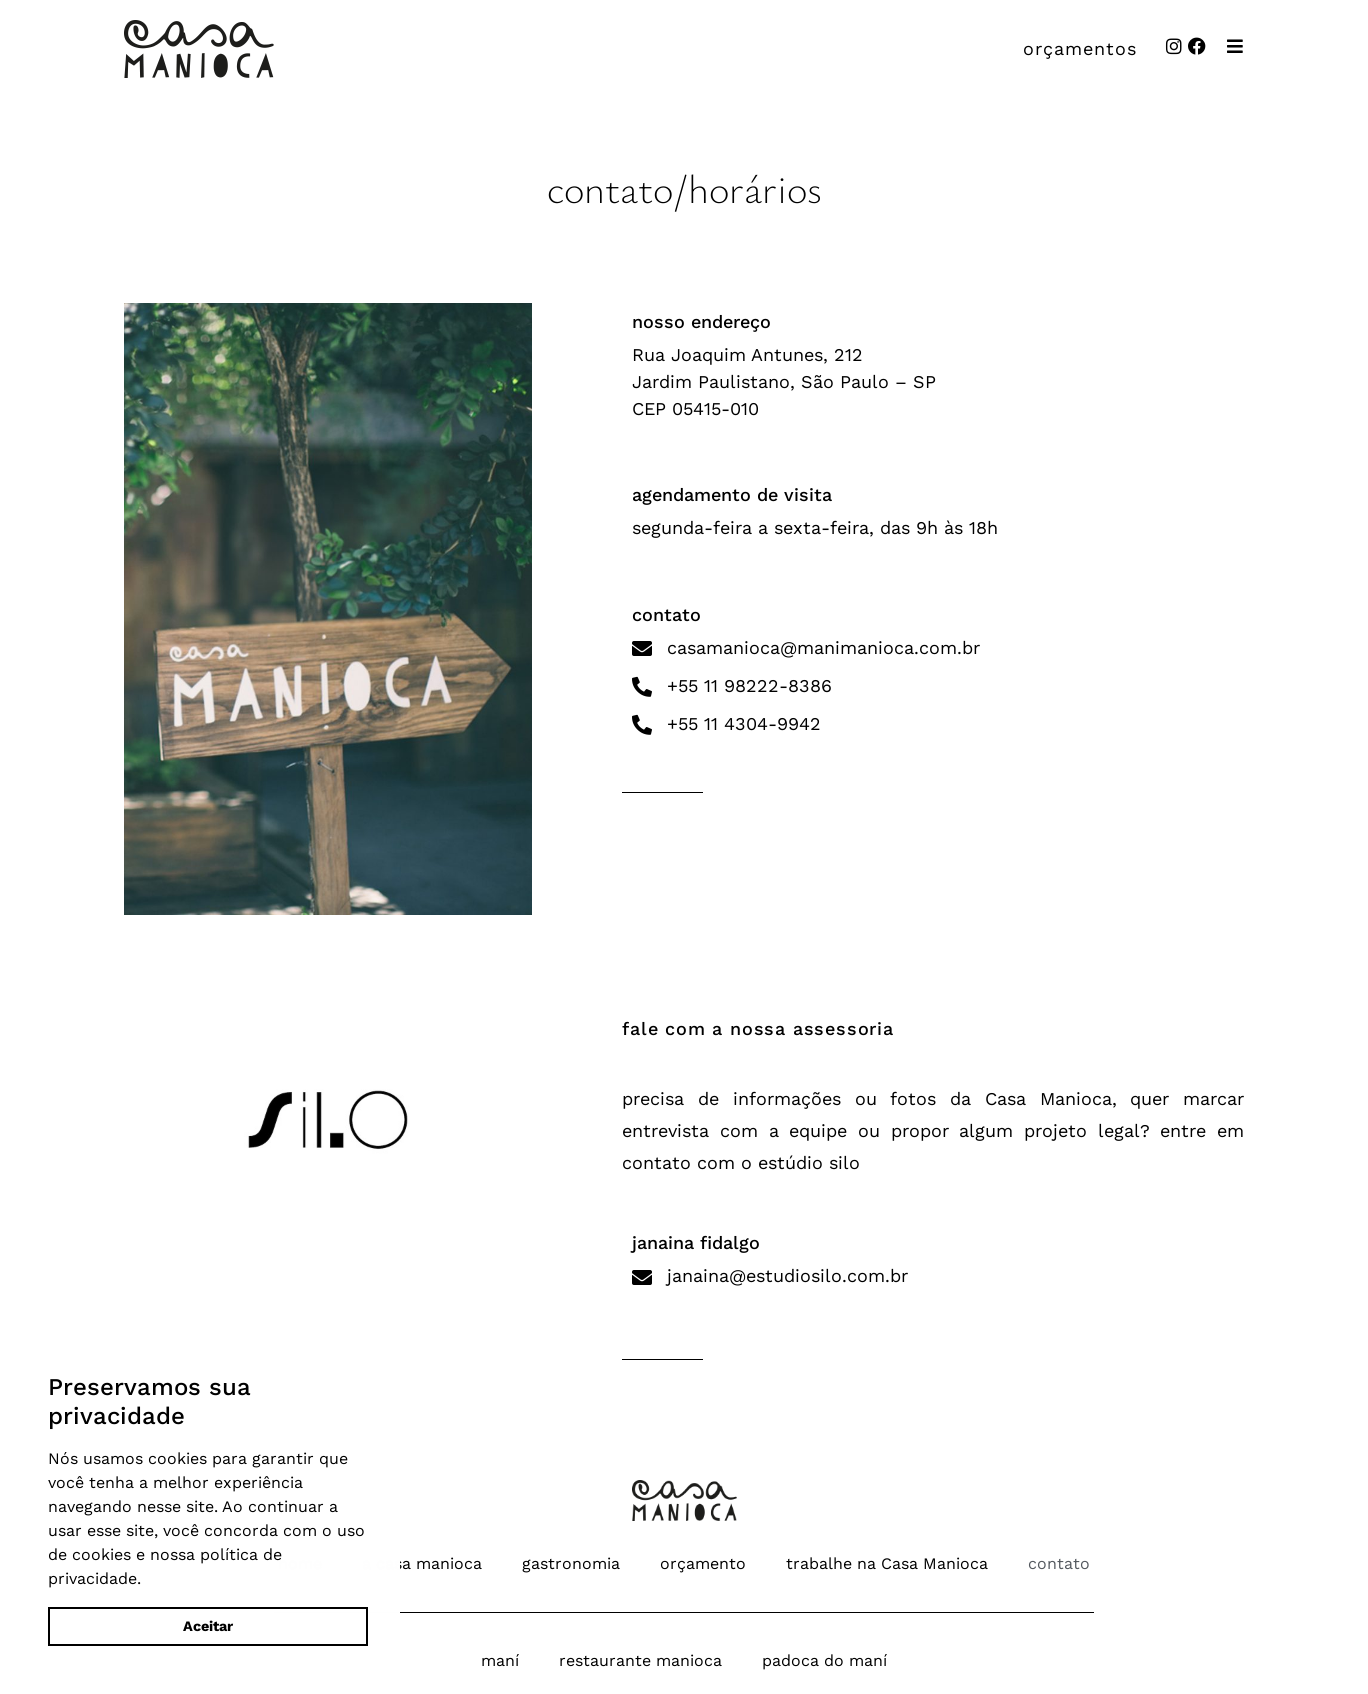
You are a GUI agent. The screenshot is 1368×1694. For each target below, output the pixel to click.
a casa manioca (422, 1563)
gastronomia (571, 1563)
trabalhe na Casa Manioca (887, 1563)
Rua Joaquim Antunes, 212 (747, 354)
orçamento (703, 1563)
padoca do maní (824, 1660)
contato (1059, 1563)
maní (500, 1660)
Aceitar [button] (208, 1626)
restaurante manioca (640, 1660)
